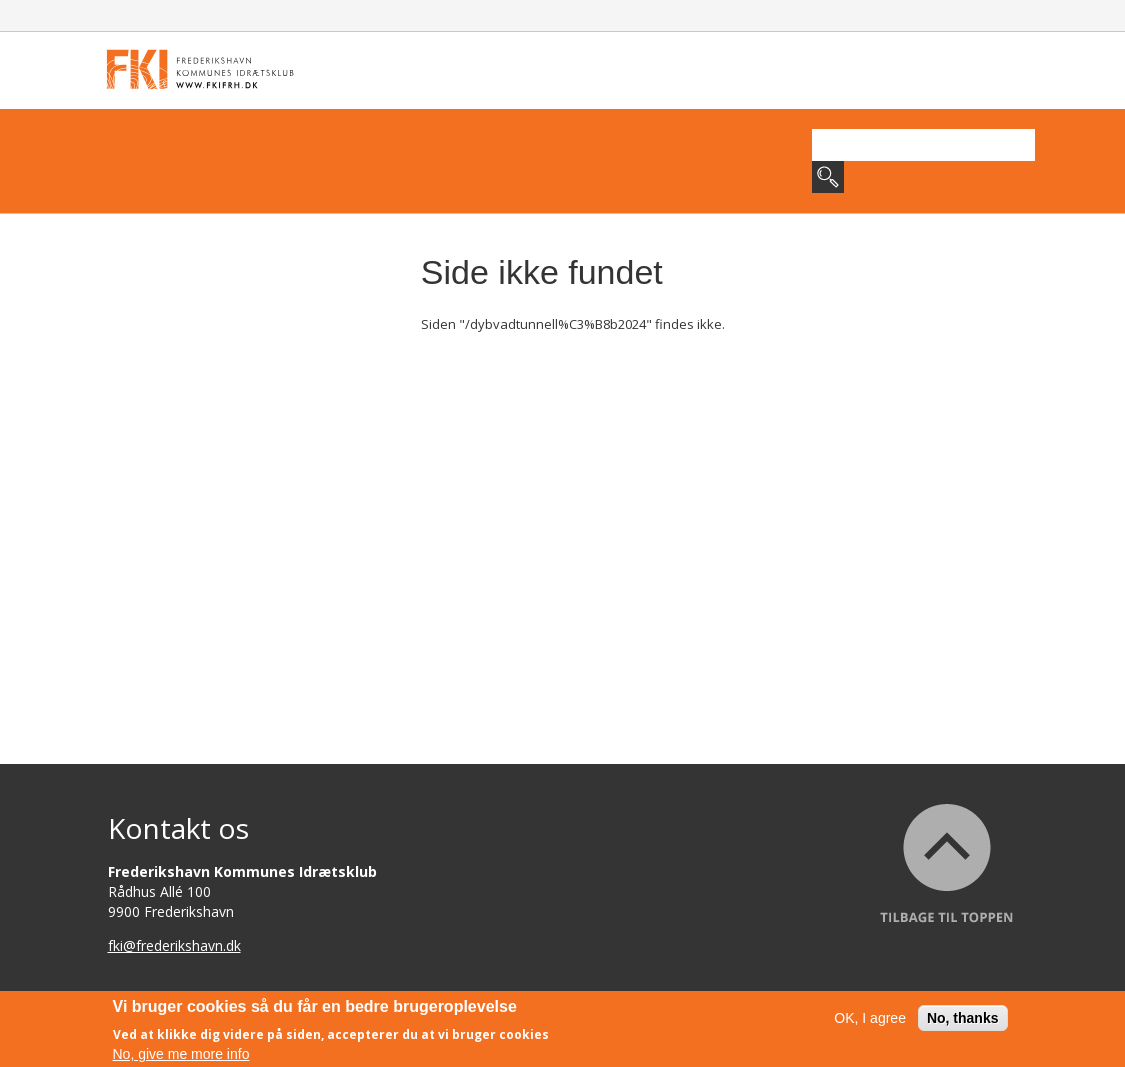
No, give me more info (181, 1056)
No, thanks (963, 1021)
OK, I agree (870, 1021)
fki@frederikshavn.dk (174, 945)
